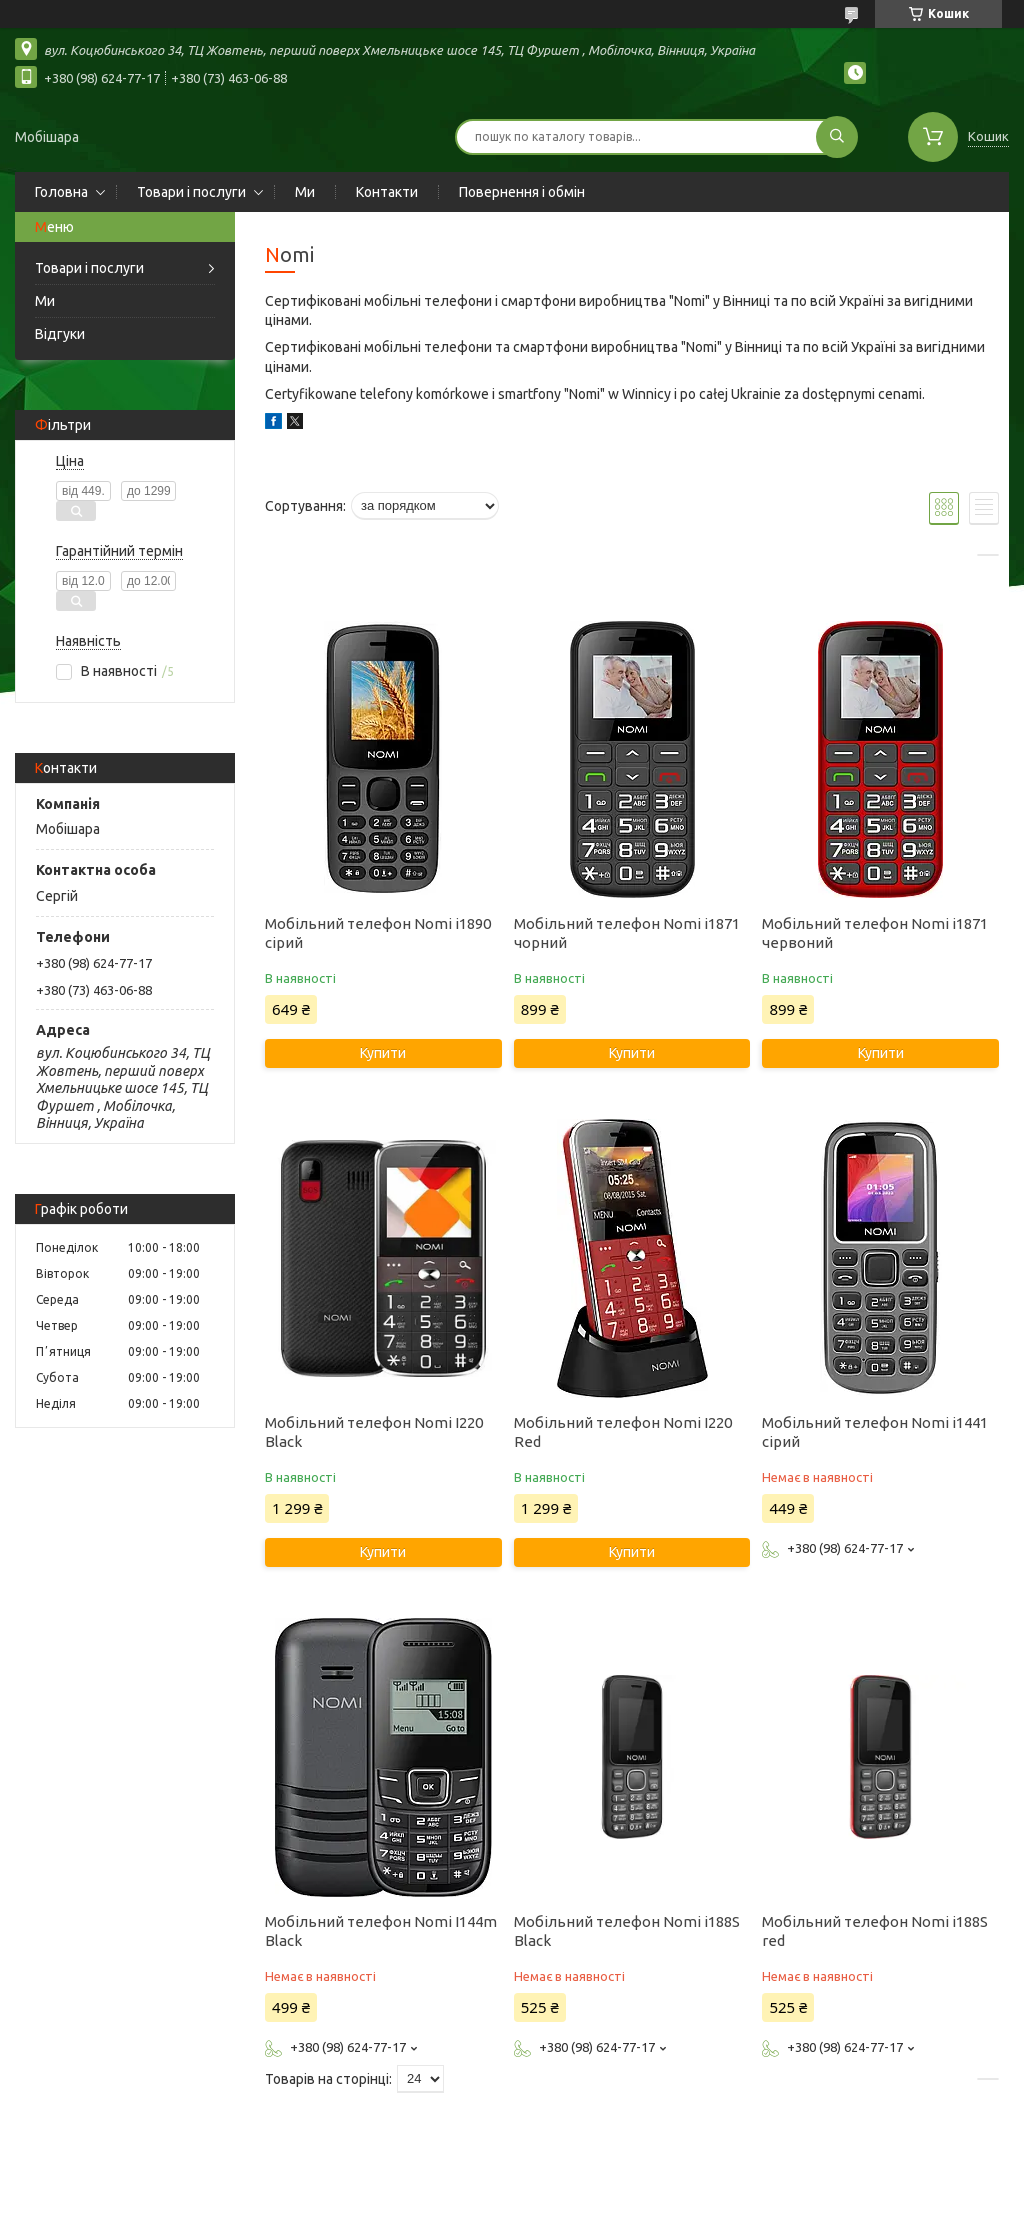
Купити (383, 1053)
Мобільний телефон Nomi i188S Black (627, 1931)
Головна (61, 192)
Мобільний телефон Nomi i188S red (875, 1931)
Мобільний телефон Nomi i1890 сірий (378, 933)
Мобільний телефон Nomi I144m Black (381, 1931)
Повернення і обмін (522, 192)
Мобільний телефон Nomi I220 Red (623, 1432)
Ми (305, 192)
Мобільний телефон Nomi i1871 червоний (875, 933)
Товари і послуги (191, 192)
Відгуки (60, 334)
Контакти (387, 192)
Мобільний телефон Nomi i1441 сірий (875, 1432)
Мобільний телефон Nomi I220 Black (374, 1432)
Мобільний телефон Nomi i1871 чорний (627, 933)
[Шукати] (837, 137)
